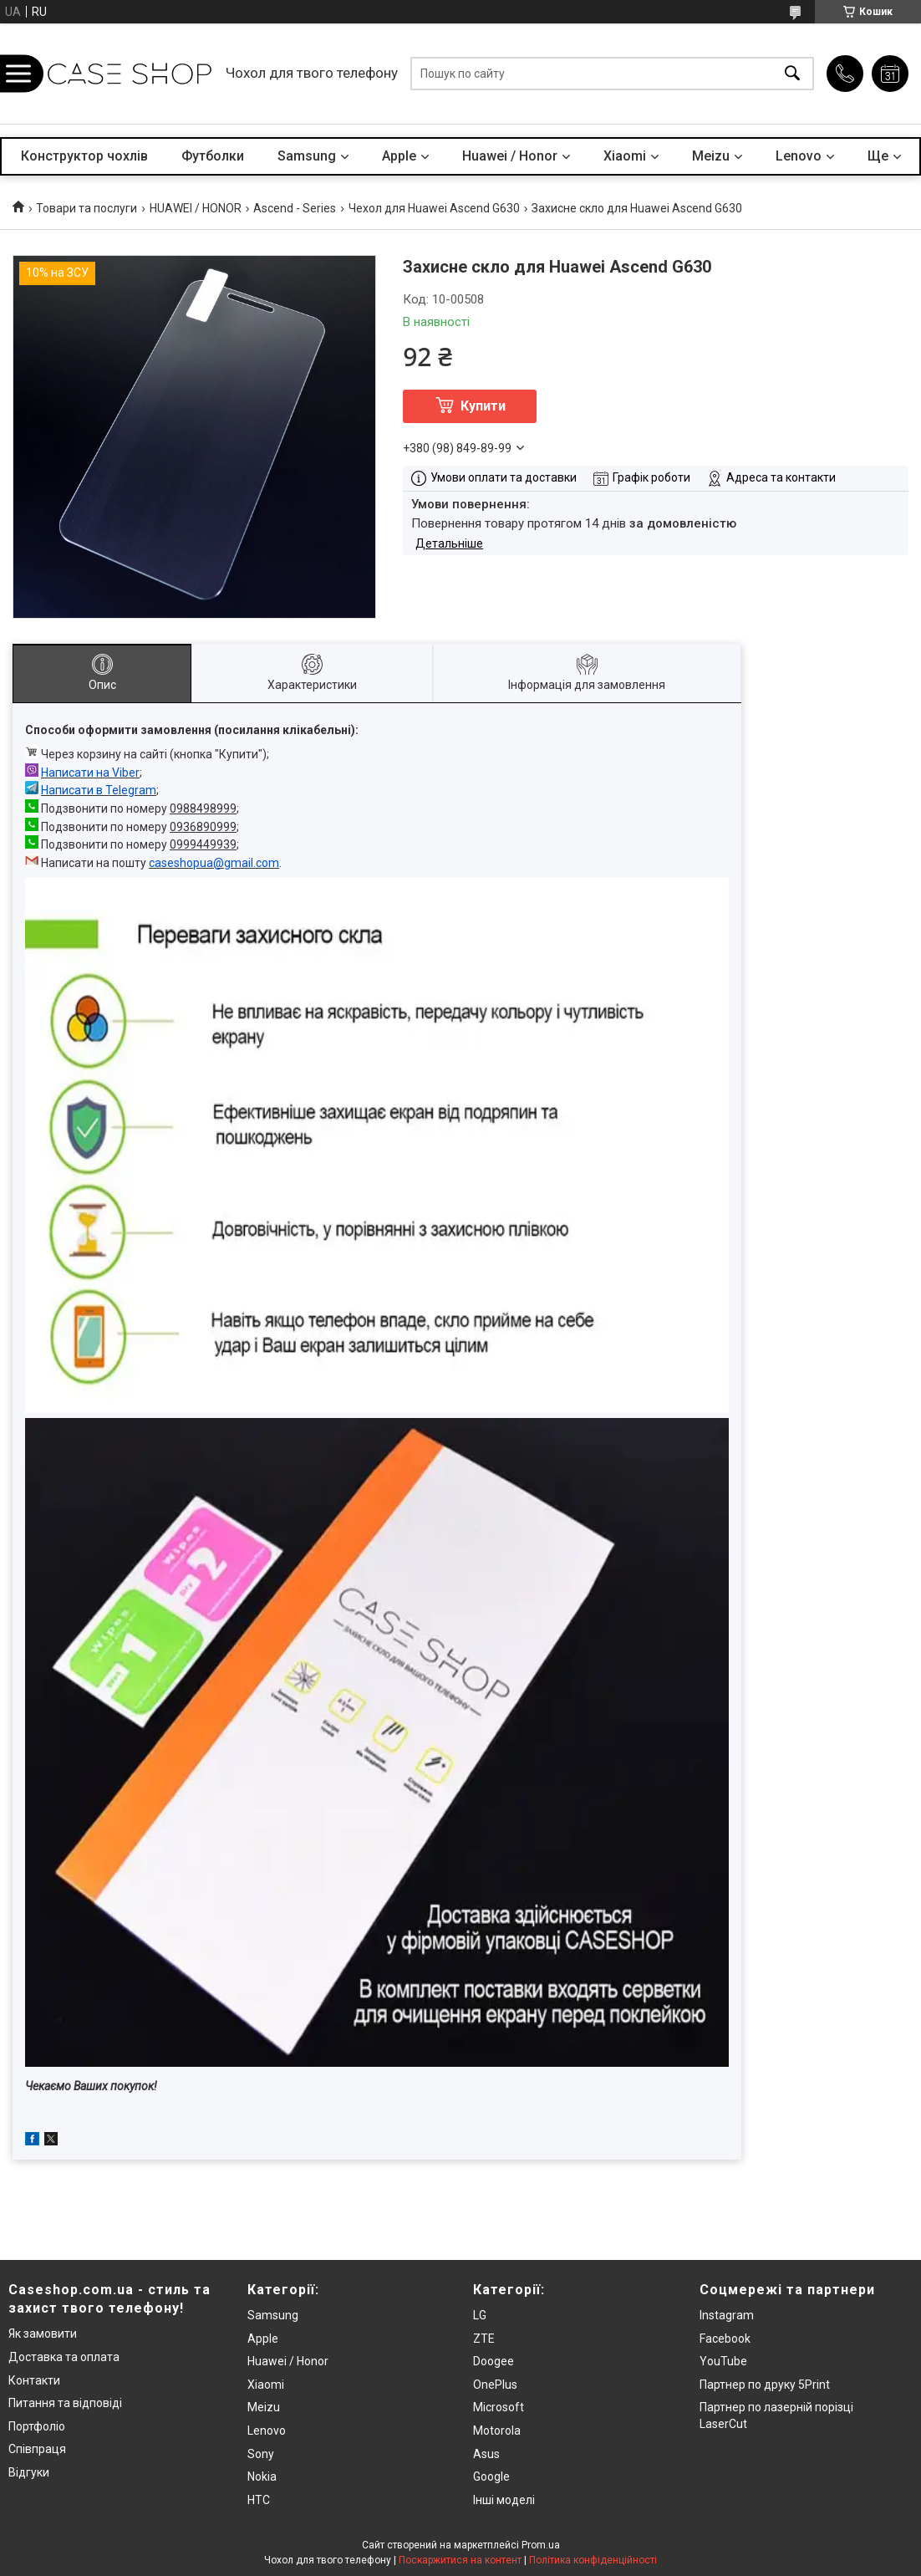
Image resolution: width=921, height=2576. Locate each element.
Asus (486, 2454)
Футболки (212, 156)
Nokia (262, 2476)
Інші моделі (504, 2500)
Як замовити (42, 2333)
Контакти (34, 2380)
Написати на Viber (90, 772)
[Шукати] (792, 74)
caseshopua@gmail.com (214, 863)
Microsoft (498, 2407)
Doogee (493, 2361)
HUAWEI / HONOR (196, 208)
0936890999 (203, 827)
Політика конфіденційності (593, 2560)
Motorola (497, 2430)
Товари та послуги (86, 208)
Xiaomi (624, 156)
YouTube (723, 2361)
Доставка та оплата (64, 2357)
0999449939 (203, 844)
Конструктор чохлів (84, 156)
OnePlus (495, 2384)
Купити (483, 406)
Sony (260, 2454)
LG (479, 2315)
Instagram (727, 2315)
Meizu (711, 156)
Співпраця (37, 2449)
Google (491, 2476)
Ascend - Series (294, 208)
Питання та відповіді (65, 2403)
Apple (399, 156)
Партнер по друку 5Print (765, 2384)
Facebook (725, 2338)
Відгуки (28, 2472)
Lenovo (799, 156)
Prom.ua (541, 2545)
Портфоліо (36, 2426)
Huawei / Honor (509, 156)
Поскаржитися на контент (460, 2560)
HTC (258, 2500)
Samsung (306, 156)
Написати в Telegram (98, 790)
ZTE (484, 2338)
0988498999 (203, 808)
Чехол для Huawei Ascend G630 (434, 208)
